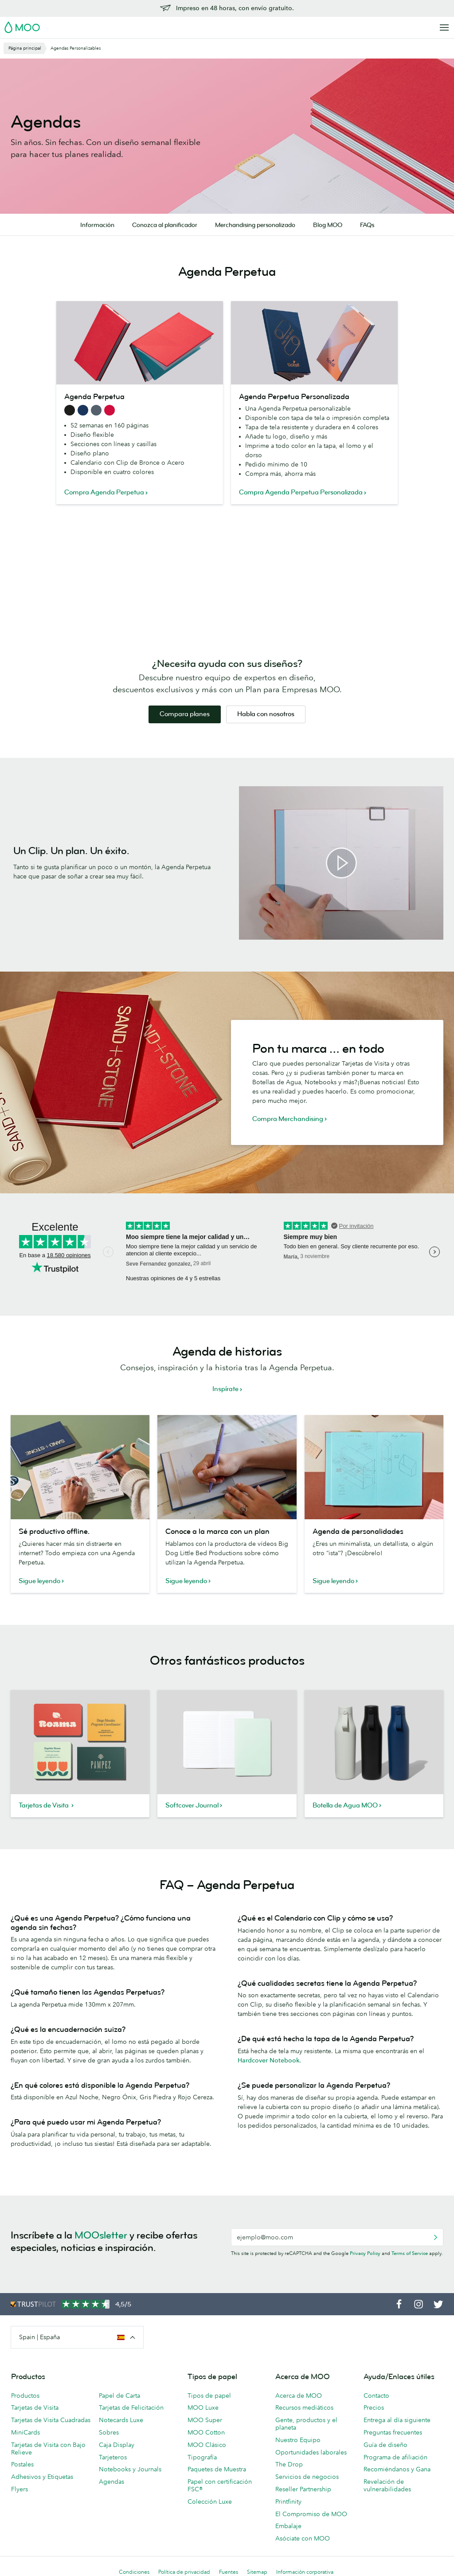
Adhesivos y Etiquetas (42, 2477)
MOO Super (205, 2420)
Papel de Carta (119, 2396)
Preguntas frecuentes (393, 2432)
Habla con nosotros (265, 714)
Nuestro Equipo (298, 2440)
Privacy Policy (365, 2253)
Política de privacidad (184, 2571)
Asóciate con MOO (302, 2538)
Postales (22, 2464)
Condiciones (134, 2571)
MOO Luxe (203, 2407)
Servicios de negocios (307, 2477)
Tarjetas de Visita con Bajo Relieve (48, 2448)
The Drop (289, 2464)
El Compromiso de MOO (311, 2514)
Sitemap (257, 2571)
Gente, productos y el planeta (306, 2423)
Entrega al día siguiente (397, 2420)
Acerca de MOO (298, 2396)
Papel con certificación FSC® (220, 2485)
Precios (374, 2407)
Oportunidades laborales (311, 2452)
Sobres (109, 2432)
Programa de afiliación (395, 2457)
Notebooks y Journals (130, 2469)
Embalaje (288, 2526)
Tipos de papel (209, 2396)
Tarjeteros (113, 2457)
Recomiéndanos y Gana (397, 2469)
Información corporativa (304, 2571)
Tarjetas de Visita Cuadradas (50, 2420)
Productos (25, 2396)
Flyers (19, 2489)
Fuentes (228, 2571)
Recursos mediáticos (304, 2407)
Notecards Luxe (121, 2420)
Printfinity (288, 2501)
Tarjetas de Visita (35, 2407)
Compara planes (185, 714)
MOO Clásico (207, 2445)
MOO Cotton (206, 2432)
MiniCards (25, 2432)
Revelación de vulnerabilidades (387, 2485)
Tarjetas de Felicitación (131, 2407)
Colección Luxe (210, 2501)
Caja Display (116, 2445)
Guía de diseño (385, 2445)
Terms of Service (409, 2253)
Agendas (111, 2482)
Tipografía (202, 2457)
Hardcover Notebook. (269, 2060)
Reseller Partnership (303, 2489)
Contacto (376, 2396)
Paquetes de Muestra (217, 2469)
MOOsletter (100, 2235)
